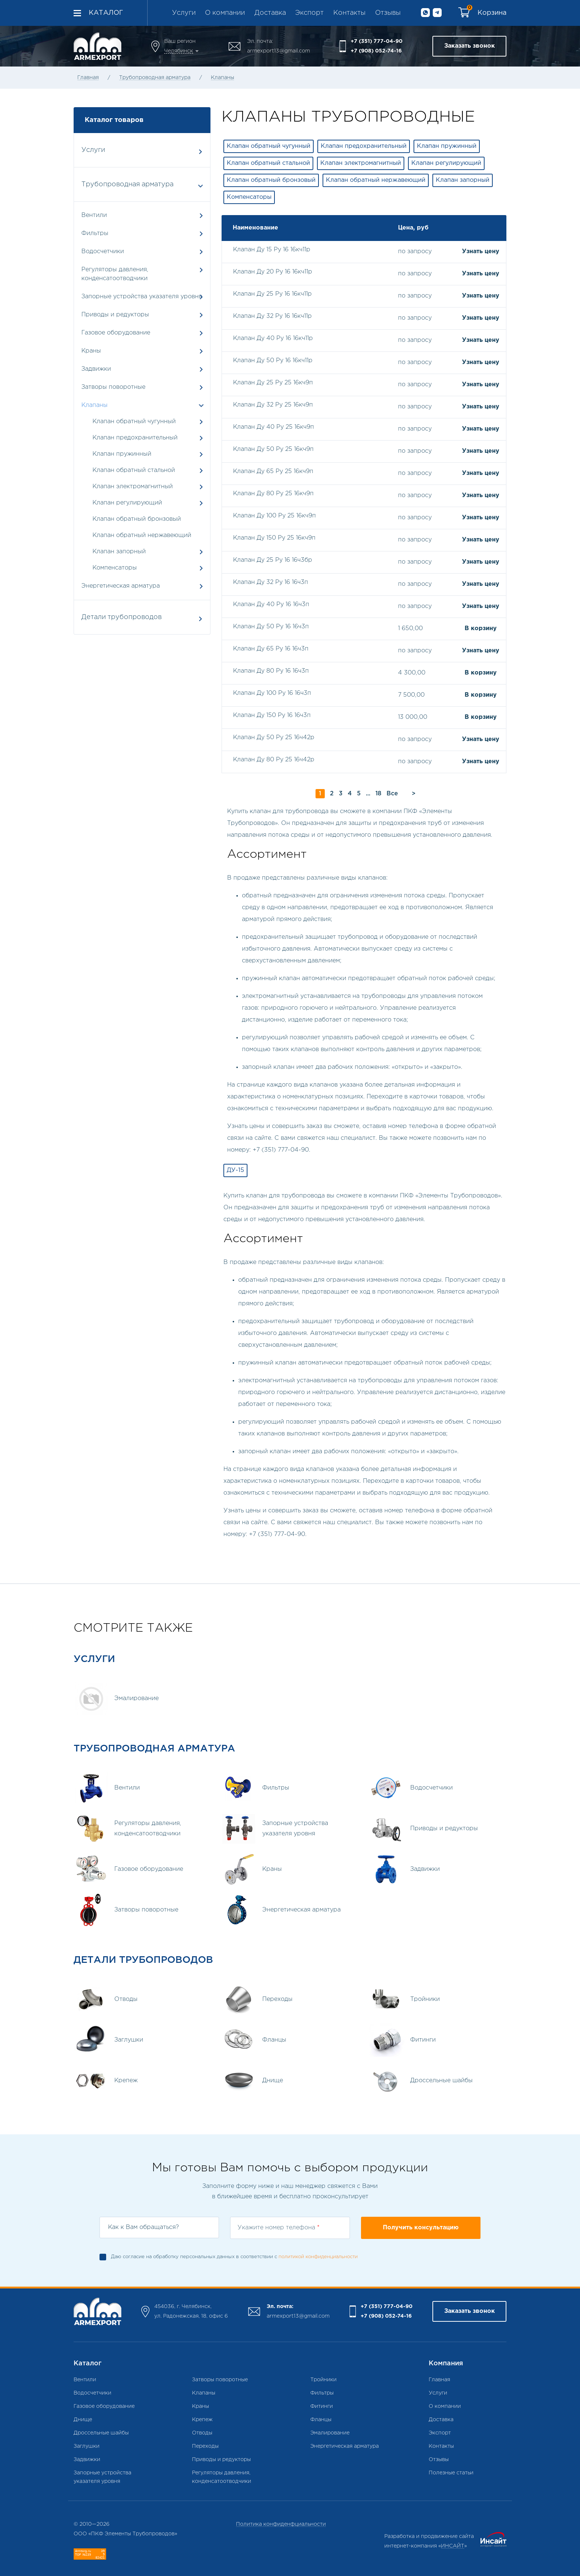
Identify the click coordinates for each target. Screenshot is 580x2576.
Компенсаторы (114, 568)
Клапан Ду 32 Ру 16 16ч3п (270, 582)
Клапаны (222, 77)
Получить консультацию (421, 2227)
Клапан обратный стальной (133, 470)
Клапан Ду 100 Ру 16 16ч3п (272, 693)
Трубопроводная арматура (154, 77)
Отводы (202, 2433)
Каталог (106, 13)
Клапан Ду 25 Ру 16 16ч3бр (272, 560)
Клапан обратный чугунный (134, 421)
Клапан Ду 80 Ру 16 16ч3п (271, 671)
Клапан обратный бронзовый (136, 519)
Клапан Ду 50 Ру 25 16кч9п (273, 449)
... (368, 793)
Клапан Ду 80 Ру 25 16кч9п (273, 493)
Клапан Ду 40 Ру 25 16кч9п (273, 427)
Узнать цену (480, 251)
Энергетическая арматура (142, 586)
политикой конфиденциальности (318, 2257)
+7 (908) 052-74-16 (376, 51)
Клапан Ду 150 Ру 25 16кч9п (274, 538)
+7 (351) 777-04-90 (376, 41)
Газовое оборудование (142, 333)
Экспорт (309, 13)
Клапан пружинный (121, 454)
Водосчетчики (142, 251)
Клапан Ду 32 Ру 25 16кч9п (273, 405)
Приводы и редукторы (142, 314)
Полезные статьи (451, 2473)
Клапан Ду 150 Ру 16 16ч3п (272, 715)
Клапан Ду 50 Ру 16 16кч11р (273, 360)
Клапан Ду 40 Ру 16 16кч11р (273, 338)
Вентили (142, 215)
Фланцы (320, 2419)
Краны (142, 351)
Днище (83, 2419)
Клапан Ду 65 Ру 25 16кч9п (273, 471)
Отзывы (388, 13)
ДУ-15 (235, 1170)
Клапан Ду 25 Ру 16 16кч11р (272, 294)
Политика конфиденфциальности (281, 2524)
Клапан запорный (119, 551)
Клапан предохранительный (135, 438)
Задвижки (142, 369)
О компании (225, 13)
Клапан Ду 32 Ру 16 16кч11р (272, 316)
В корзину (481, 628)
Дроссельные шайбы (101, 2433)
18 (378, 793)
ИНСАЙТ (452, 2546)
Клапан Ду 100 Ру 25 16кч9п (274, 516)
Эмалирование (330, 2433)
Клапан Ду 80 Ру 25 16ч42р (273, 759)
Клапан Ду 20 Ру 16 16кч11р (272, 272)
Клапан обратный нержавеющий (141, 535)
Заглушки (87, 2446)
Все (392, 793)
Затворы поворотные (142, 387)
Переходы (205, 2446)
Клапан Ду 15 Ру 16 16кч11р (271, 249)
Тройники (323, 2380)
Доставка (270, 13)
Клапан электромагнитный (132, 486)
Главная (88, 77)
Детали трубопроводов (141, 617)
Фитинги (321, 2406)
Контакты (349, 13)
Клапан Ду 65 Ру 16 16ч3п (270, 649)
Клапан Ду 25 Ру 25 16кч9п (273, 382)
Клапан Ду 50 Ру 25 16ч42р (273, 737)
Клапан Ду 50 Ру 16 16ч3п (271, 626)
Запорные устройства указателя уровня (142, 296)
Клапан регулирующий (127, 503)
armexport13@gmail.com (278, 51)
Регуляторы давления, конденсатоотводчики (142, 274)
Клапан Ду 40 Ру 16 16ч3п (271, 604)
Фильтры (142, 233)
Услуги (184, 13)
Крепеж (202, 2419)
